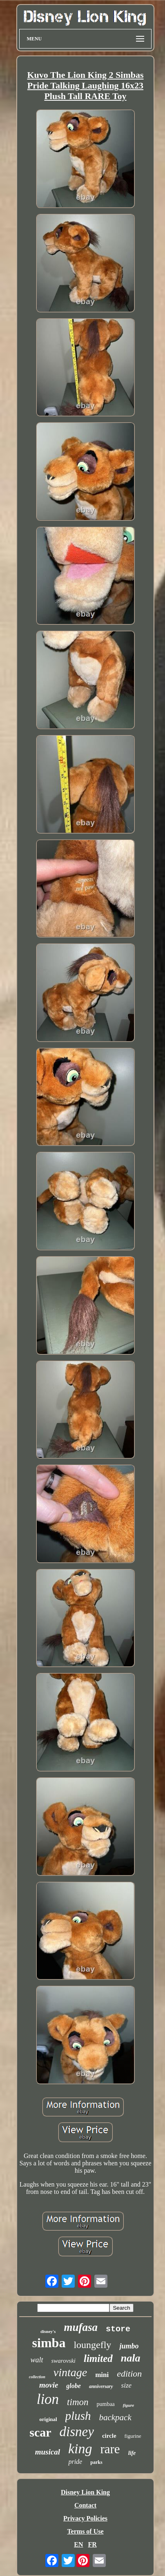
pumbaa (106, 2404)
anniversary (101, 2386)
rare (110, 2449)
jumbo (128, 2346)
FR (92, 2544)
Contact (85, 2505)
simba (49, 2342)
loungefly (92, 2344)
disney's (48, 2331)
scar (40, 2432)
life (132, 2453)
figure (128, 2405)
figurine (133, 2436)
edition (129, 2373)
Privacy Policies (85, 2518)
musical (47, 2452)
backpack (115, 2417)
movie (48, 2385)
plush (78, 2415)
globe (73, 2385)
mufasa (81, 2327)
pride (75, 2461)
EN (78, 2544)
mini (102, 2375)
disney (77, 2431)
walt (37, 2360)
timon (77, 2402)
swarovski (63, 2360)
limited (98, 2358)
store (118, 2329)
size (126, 2385)
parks (96, 2462)
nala (130, 2358)
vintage (70, 2372)
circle (109, 2435)
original (48, 2419)
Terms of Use (85, 2531)
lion (48, 2399)
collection (37, 2377)
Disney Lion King (85, 2492)
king (80, 2448)
